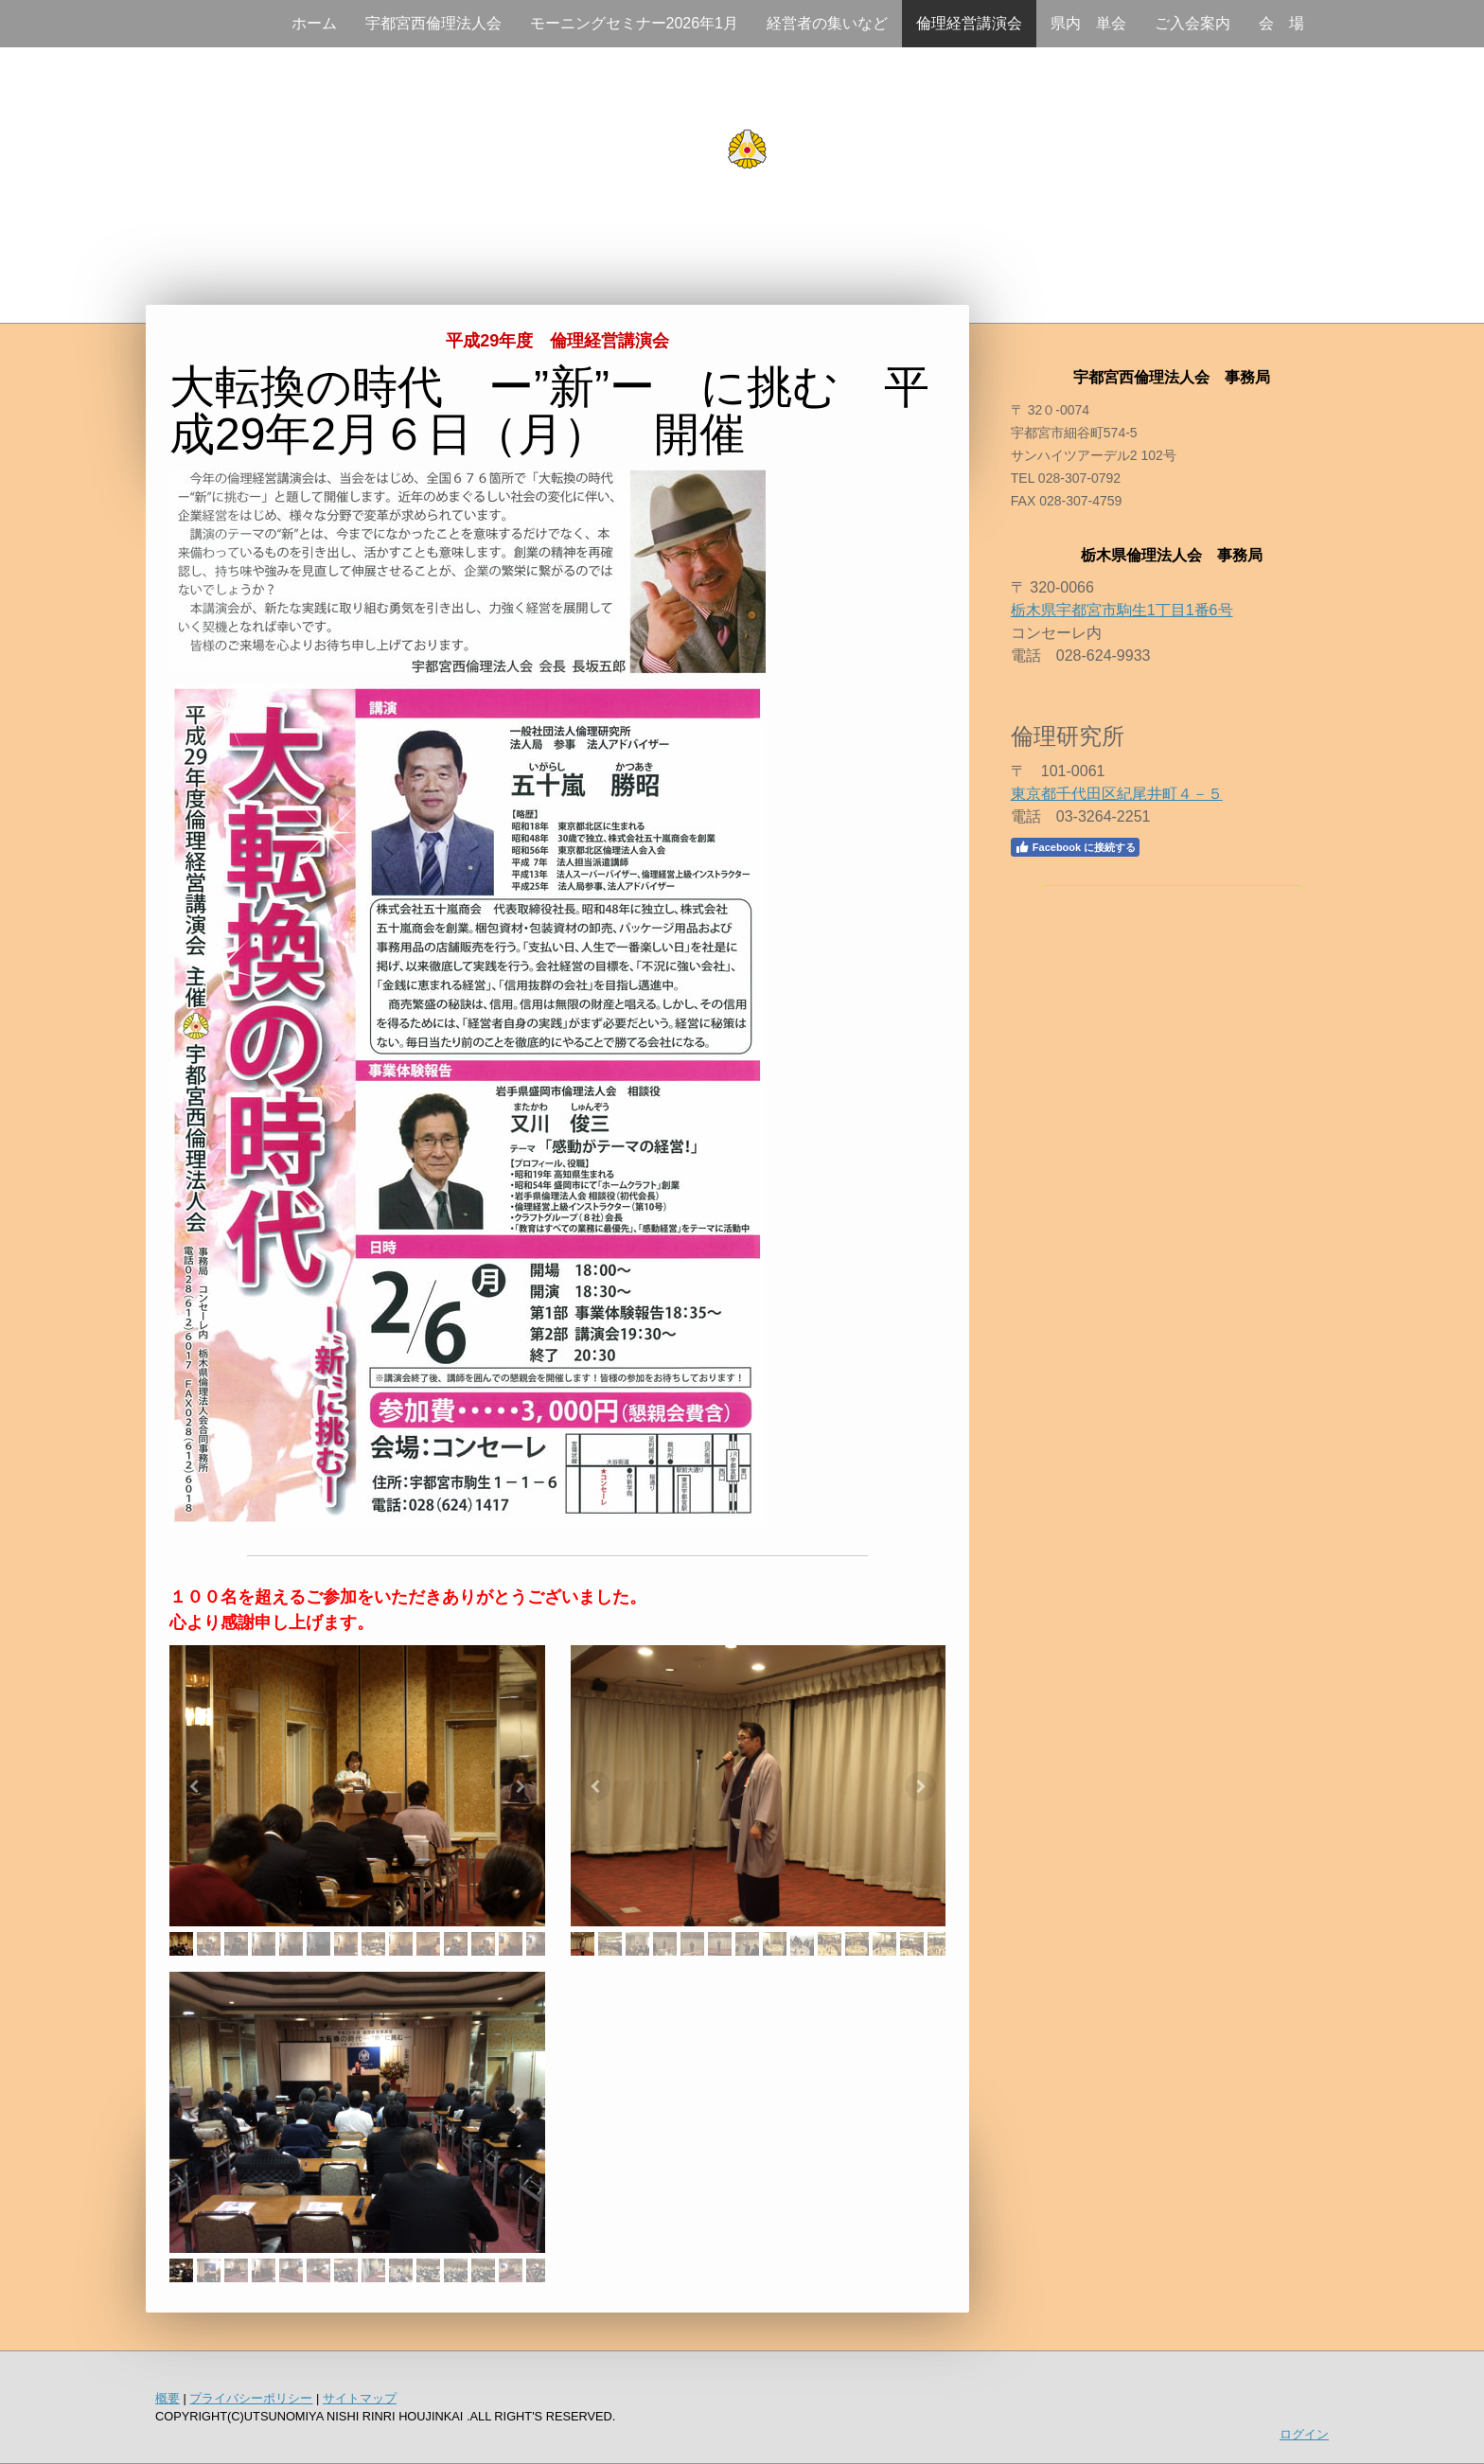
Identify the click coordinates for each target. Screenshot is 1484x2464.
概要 (167, 2398)
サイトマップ (360, 2398)
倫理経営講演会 (969, 23)
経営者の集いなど (827, 23)
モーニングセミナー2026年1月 (634, 23)
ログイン (1304, 2434)
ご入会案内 (1192, 23)
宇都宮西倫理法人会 (433, 23)
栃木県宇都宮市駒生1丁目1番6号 (1122, 610)
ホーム (314, 23)
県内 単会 (1088, 23)
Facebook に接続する (1075, 847)
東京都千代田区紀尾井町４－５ (1117, 794)
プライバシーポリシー (250, 2398)
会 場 (1281, 23)
